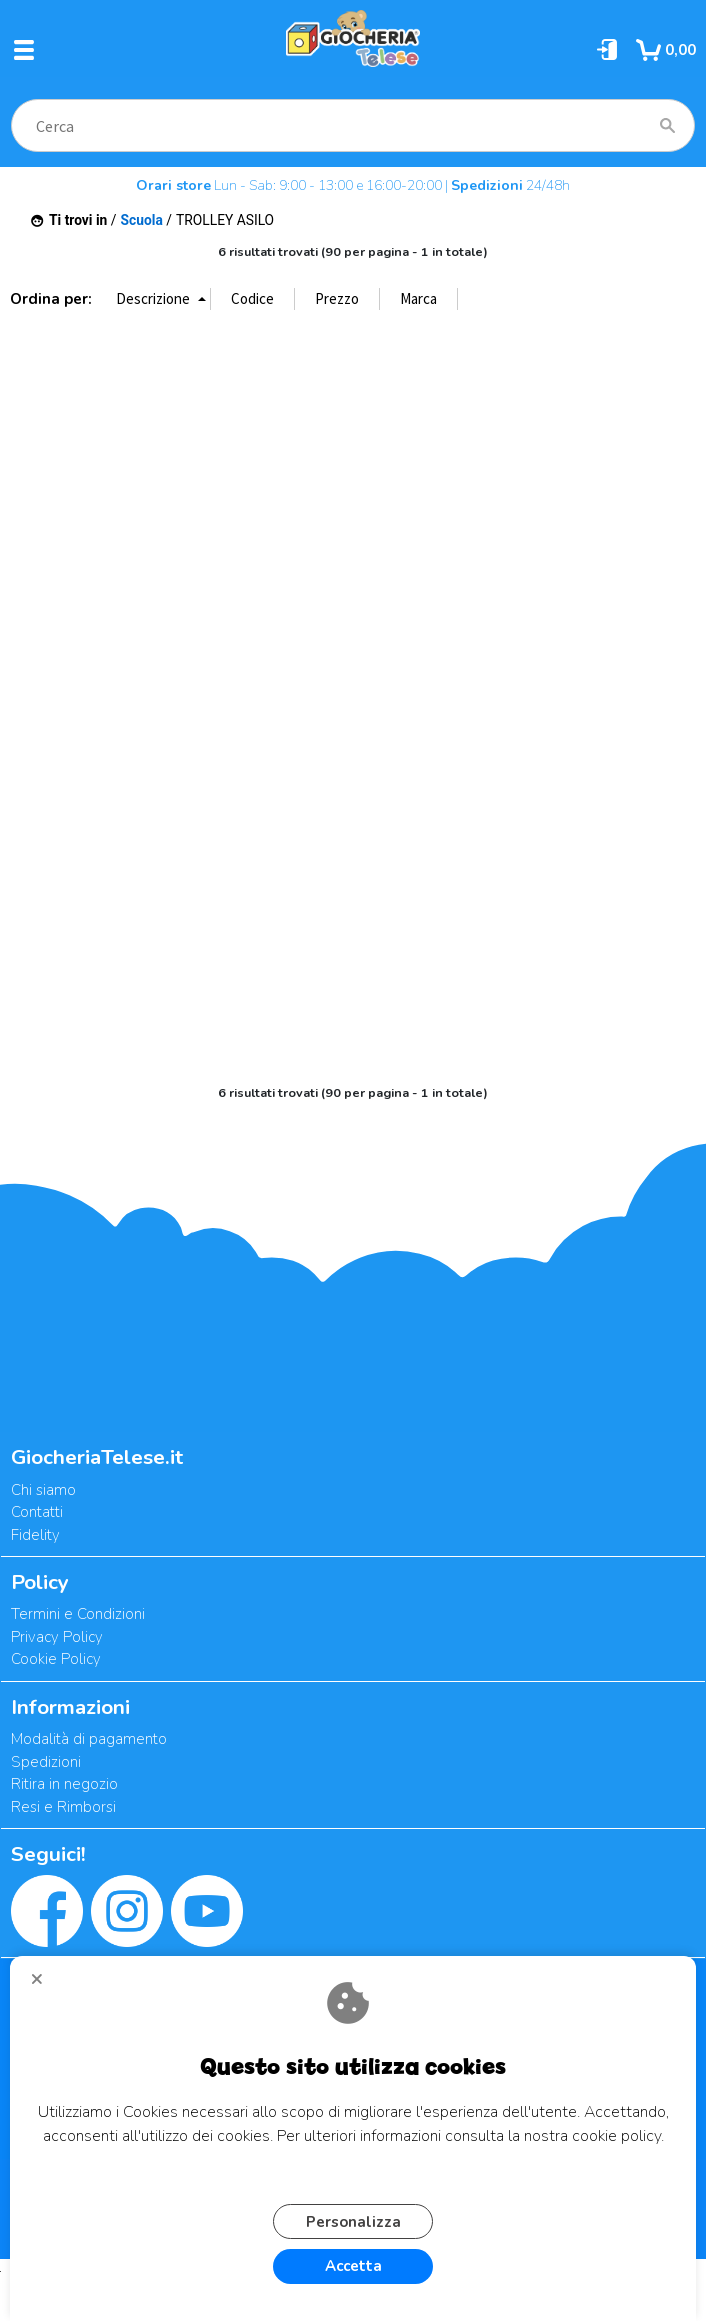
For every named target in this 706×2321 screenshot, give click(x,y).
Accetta (353, 2266)
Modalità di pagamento (89, 1739)
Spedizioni (46, 1762)
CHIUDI (45, 1986)
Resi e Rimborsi (63, 1807)
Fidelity (35, 1535)
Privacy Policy (57, 1637)
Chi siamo (43, 1490)
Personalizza (353, 2222)
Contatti (37, 1512)
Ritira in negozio (64, 1784)
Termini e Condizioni (78, 1614)
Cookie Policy (56, 1659)
